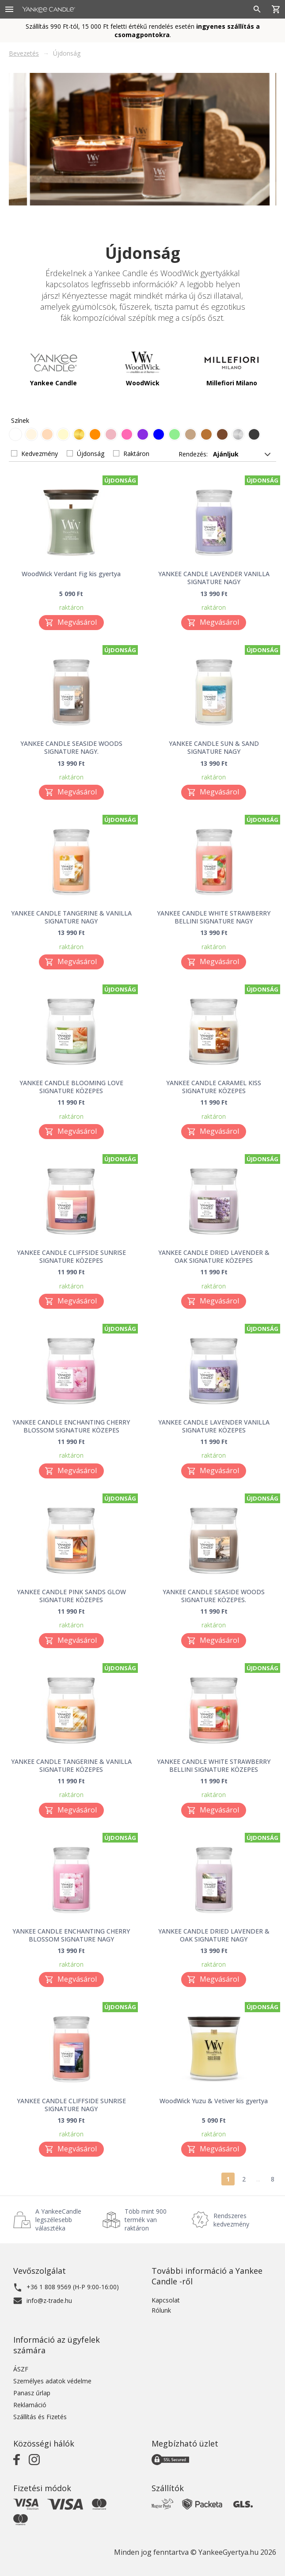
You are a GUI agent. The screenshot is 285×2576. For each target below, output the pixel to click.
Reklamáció (29, 2405)
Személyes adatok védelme (52, 2381)
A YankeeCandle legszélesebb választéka (58, 2219)
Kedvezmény (39, 453)
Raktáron (136, 453)
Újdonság (90, 453)
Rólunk (161, 2310)
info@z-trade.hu (49, 2300)
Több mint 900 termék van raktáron (146, 2219)
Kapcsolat (166, 2300)
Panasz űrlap (31, 2393)
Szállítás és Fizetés (40, 2417)
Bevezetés (24, 53)
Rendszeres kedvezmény (231, 2219)
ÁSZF (20, 2369)
